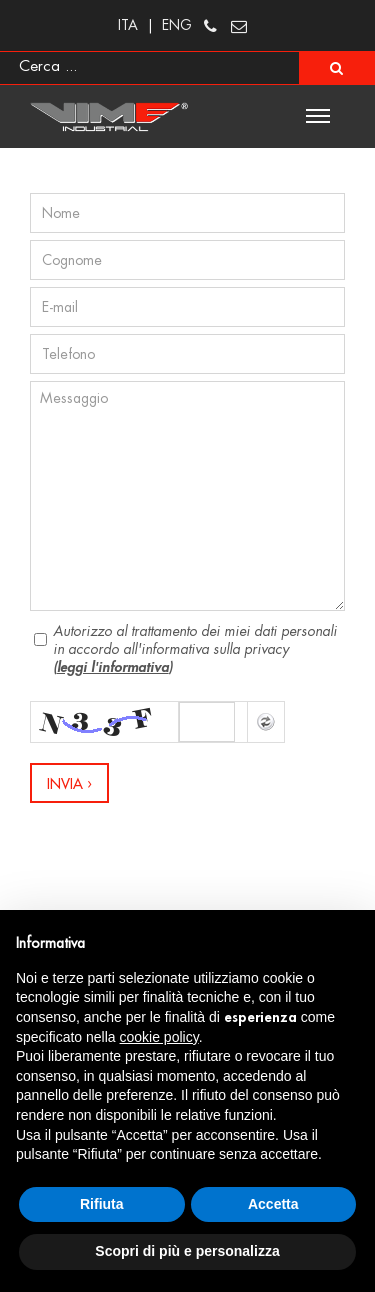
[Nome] (187, 213)
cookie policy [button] (159, 1037)
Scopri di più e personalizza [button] (187, 1251)
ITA (128, 25)
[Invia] (69, 783)
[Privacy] (40, 639)
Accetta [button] (273, 1204)
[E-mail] (187, 307)
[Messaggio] (187, 496)
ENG (177, 25)
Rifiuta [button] (102, 1204)
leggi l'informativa (113, 667)
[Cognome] (187, 260)
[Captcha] (207, 722)
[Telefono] (187, 354)
